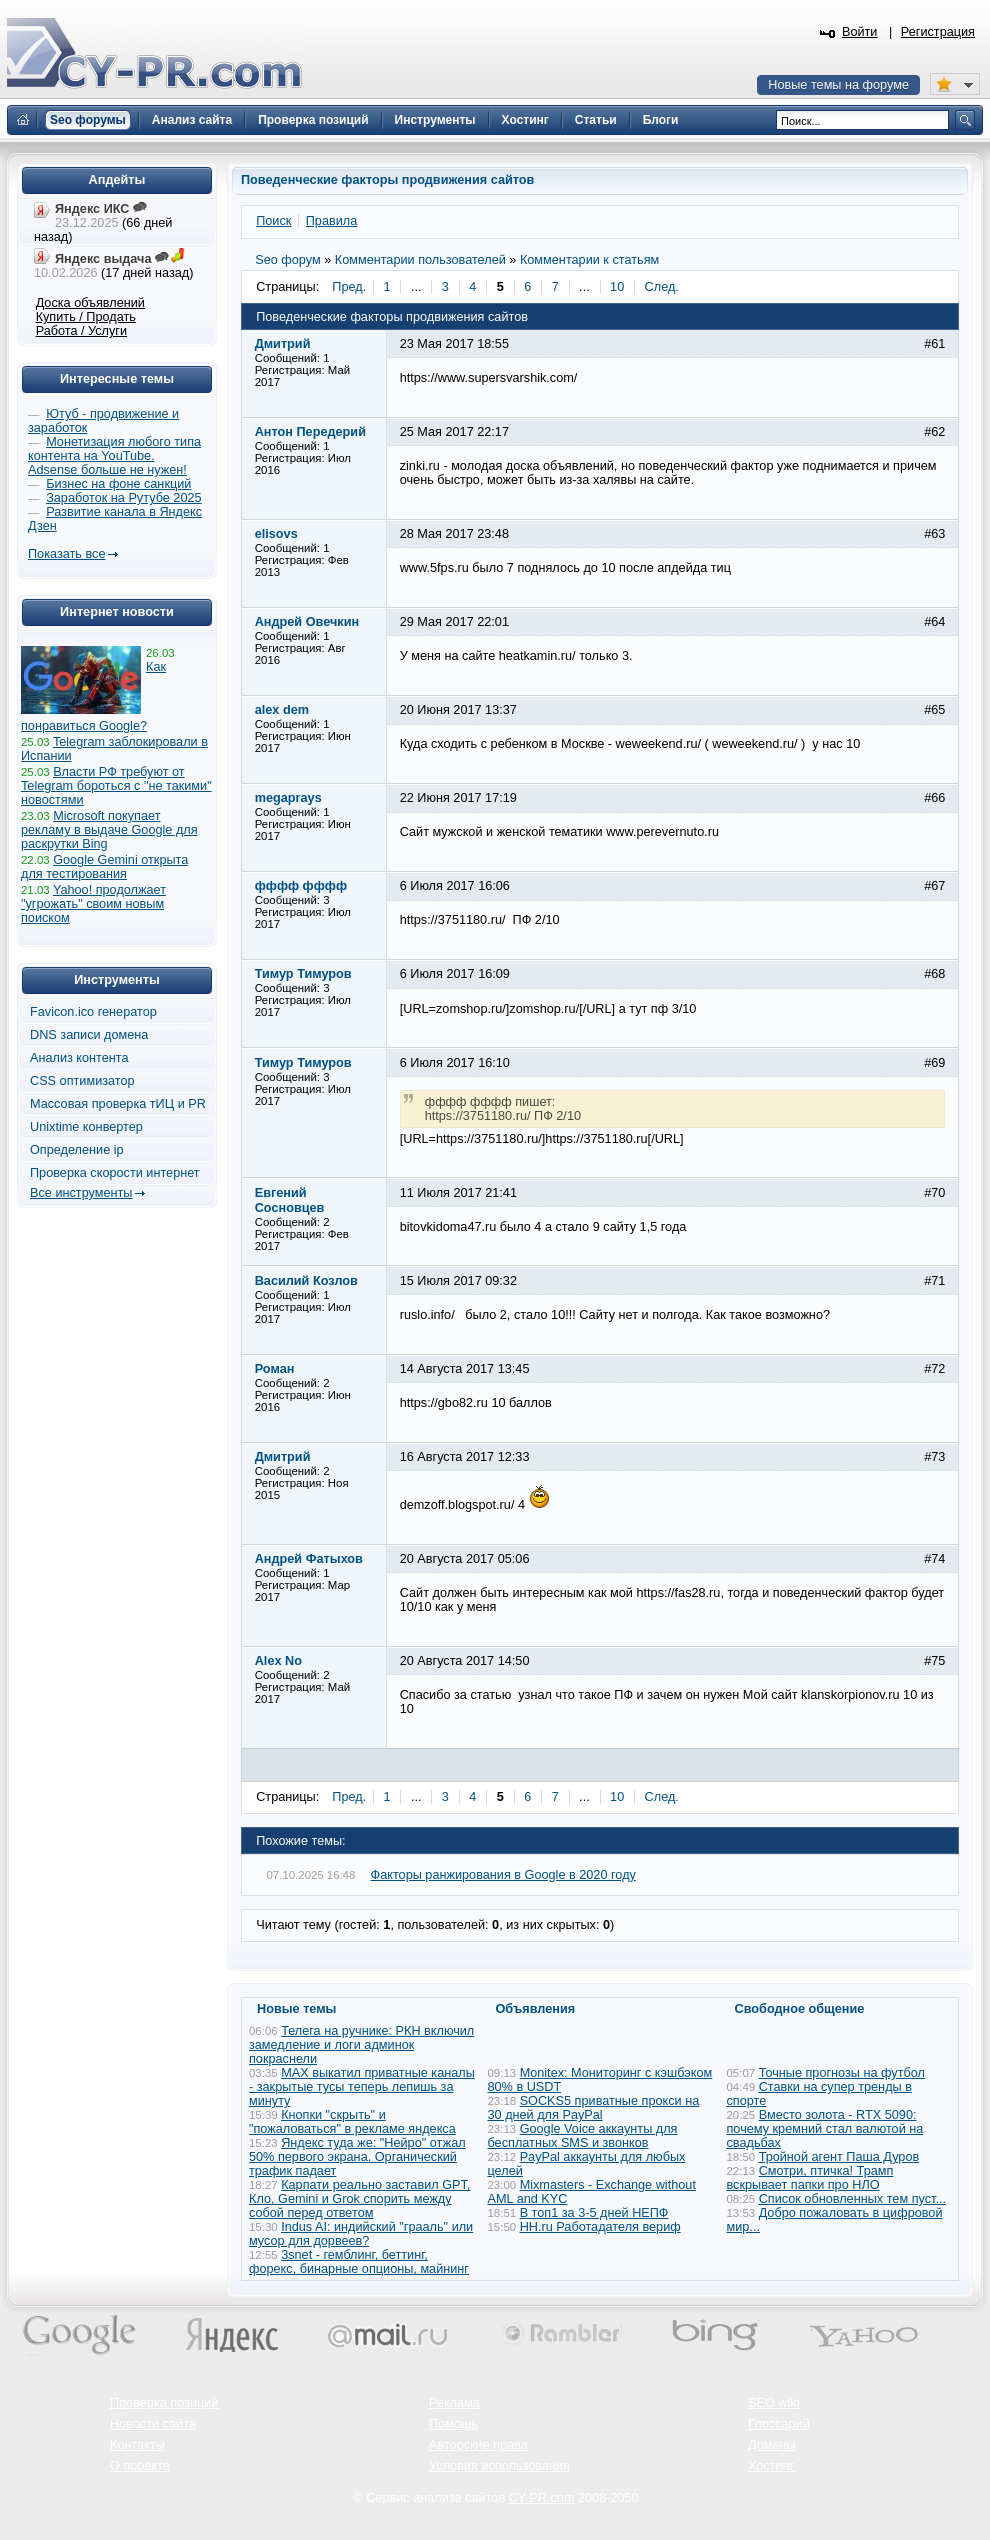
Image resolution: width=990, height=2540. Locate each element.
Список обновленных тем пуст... (852, 2199)
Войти (860, 32)
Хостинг (771, 2466)
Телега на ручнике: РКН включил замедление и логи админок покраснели (361, 2045)
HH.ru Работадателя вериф (600, 2227)
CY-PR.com (542, 2498)
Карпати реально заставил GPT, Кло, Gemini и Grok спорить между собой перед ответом (359, 2199)
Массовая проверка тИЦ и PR (118, 1104)
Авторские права (478, 2445)
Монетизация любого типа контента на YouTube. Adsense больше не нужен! (114, 456)
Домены (772, 2445)
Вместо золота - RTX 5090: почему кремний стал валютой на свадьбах (825, 2129)
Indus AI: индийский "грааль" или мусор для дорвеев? (361, 2234)
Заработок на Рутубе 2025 (123, 498)
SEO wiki (773, 2403)
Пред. (349, 287)
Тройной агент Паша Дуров (839, 2157)
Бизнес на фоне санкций (118, 484)
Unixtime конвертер (86, 1127)
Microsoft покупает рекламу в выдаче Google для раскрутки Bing (109, 830)
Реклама (454, 2403)
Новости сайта (153, 2424)
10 (617, 287)
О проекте (140, 2466)
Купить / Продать (86, 317)
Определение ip (77, 1150)
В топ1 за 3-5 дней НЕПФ (594, 2213)
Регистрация (938, 32)
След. (662, 287)
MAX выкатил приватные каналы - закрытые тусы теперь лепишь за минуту (362, 2087)
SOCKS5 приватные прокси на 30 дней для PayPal (594, 2108)
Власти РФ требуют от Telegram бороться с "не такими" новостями (116, 786)
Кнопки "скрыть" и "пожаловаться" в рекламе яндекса (352, 2122)
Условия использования (499, 2466)
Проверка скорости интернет (115, 1173)
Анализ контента (79, 1058)
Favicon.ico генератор (93, 1012)
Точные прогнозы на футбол (842, 2073)
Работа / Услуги (81, 331)
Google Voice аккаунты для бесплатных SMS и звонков (583, 2136)
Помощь (453, 2424)
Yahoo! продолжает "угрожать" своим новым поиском (93, 904)
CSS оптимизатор (82, 1081)
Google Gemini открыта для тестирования (104, 867)
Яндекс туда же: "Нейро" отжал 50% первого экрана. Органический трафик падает (357, 2157)
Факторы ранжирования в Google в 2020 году (503, 1875)
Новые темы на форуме (838, 85)
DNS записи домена (89, 1035)
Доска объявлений (90, 303)
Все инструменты (81, 1193)
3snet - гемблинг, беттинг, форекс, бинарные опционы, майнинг (359, 2262)
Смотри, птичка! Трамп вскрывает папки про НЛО (810, 2178)
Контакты (137, 2445)
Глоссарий (779, 2424)
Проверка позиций (164, 2403)
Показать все (66, 554)
